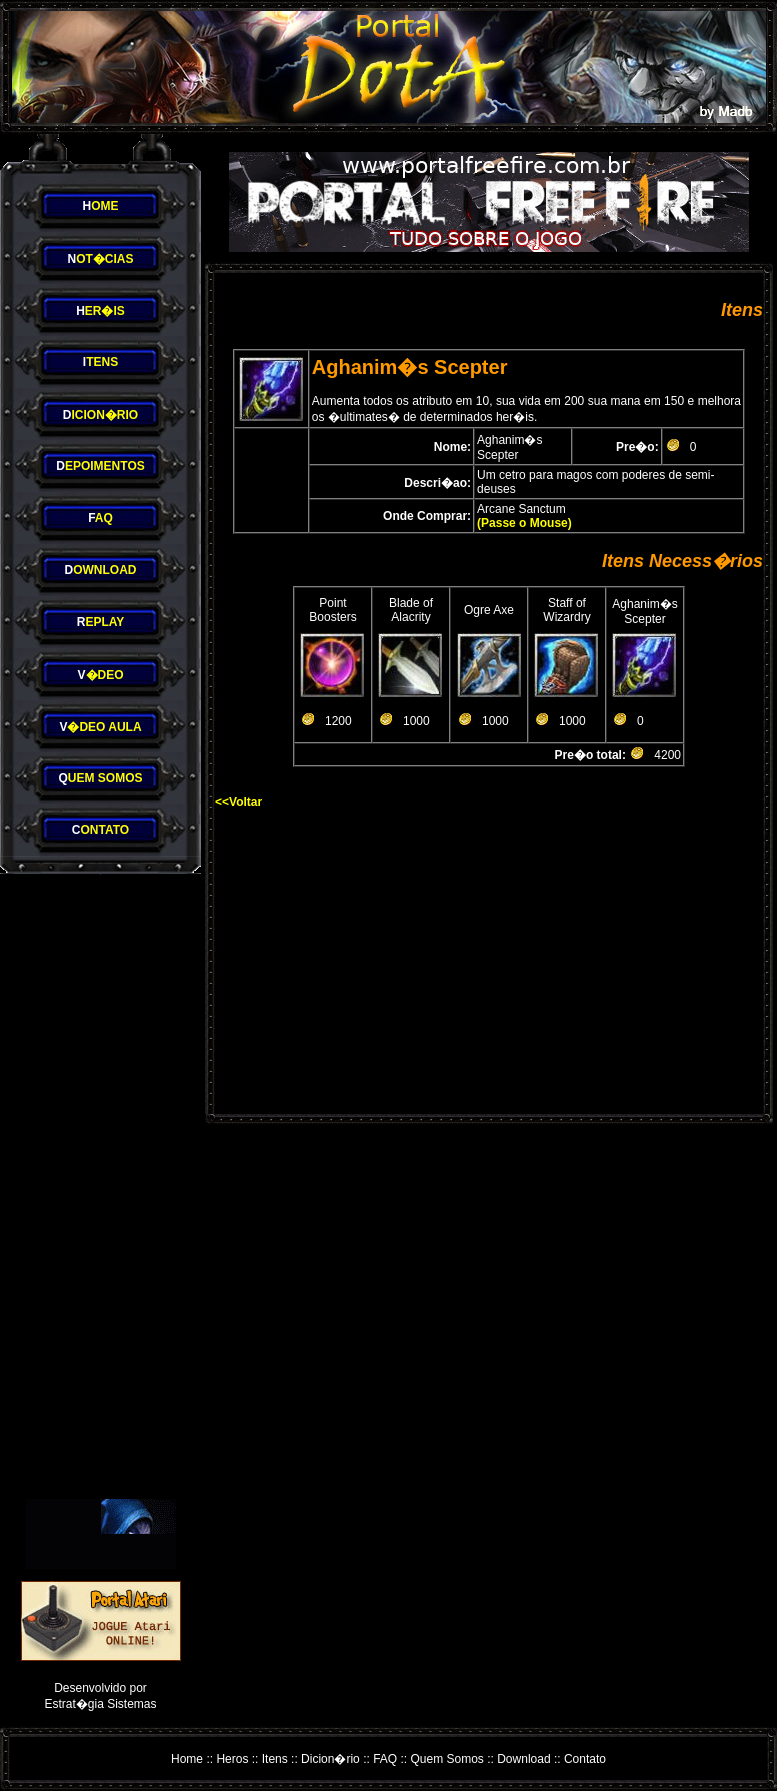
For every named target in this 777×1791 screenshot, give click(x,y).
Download (523, 1759)
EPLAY (101, 622)
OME (100, 206)
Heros (232, 1759)
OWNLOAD (101, 570)
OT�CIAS (100, 259)
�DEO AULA (100, 727)
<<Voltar (238, 802)
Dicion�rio (330, 1759)
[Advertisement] (101, 1187)
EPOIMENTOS (100, 466)
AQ (100, 518)
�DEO (100, 675)
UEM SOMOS (100, 778)
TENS (100, 362)
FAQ (385, 1759)
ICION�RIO (100, 415)
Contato (585, 1759)
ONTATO (100, 830)
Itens (275, 1759)
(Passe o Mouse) (524, 523)
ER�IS (100, 311)
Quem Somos (447, 1759)
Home (187, 1759)
